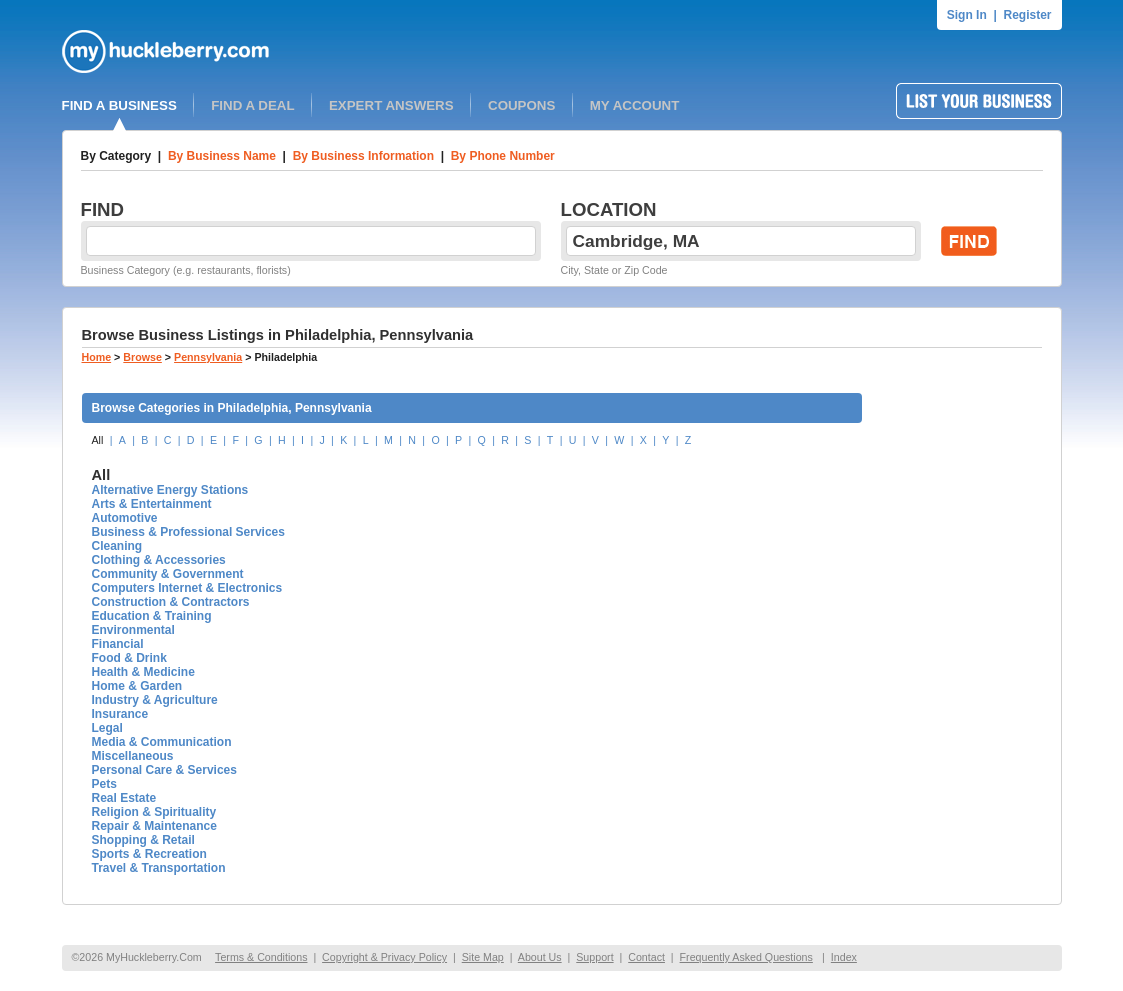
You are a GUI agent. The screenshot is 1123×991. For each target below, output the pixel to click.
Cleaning (117, 546)
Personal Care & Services (164, 770)
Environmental (133, 630)
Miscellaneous (133, 756)
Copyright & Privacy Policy (384, 957)
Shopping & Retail (143, 840)
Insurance (120, 714)
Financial (118, 644)
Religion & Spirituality (154, 812)
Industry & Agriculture (155, 700)
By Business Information (363, 156)
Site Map (483, 957)
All (98, 440)
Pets (104, 784)
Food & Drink (129, 658)
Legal (107, 728)
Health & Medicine (143, 672)
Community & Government (168, 574)
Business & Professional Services (188, 532)
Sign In (967, 15)
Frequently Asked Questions (746, 957)
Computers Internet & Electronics (187, 588)
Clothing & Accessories (159, 560)
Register (1027, 15)
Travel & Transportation (159, 868)
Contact (646, 957)
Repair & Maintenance (154, 826)
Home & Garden (137, 686)
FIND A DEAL (252, 105)
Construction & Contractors (171, 602)
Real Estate (124, 798)
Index (844, 957)
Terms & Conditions (261, 957)
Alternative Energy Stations (170, 490)
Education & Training (152, 616)
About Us (540, 957)
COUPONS (521, 105)
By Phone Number (503, 156)
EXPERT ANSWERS (391, 105)
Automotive (125, 518)
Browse (142, 357)
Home (97, 357)
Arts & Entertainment (152, 504)
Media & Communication (162, 742)
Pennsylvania (208, 357)
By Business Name (222, 156)
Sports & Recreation (149, 854)
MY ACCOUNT (635, 105)
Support (594, 957)
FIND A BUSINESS (119, 105)
